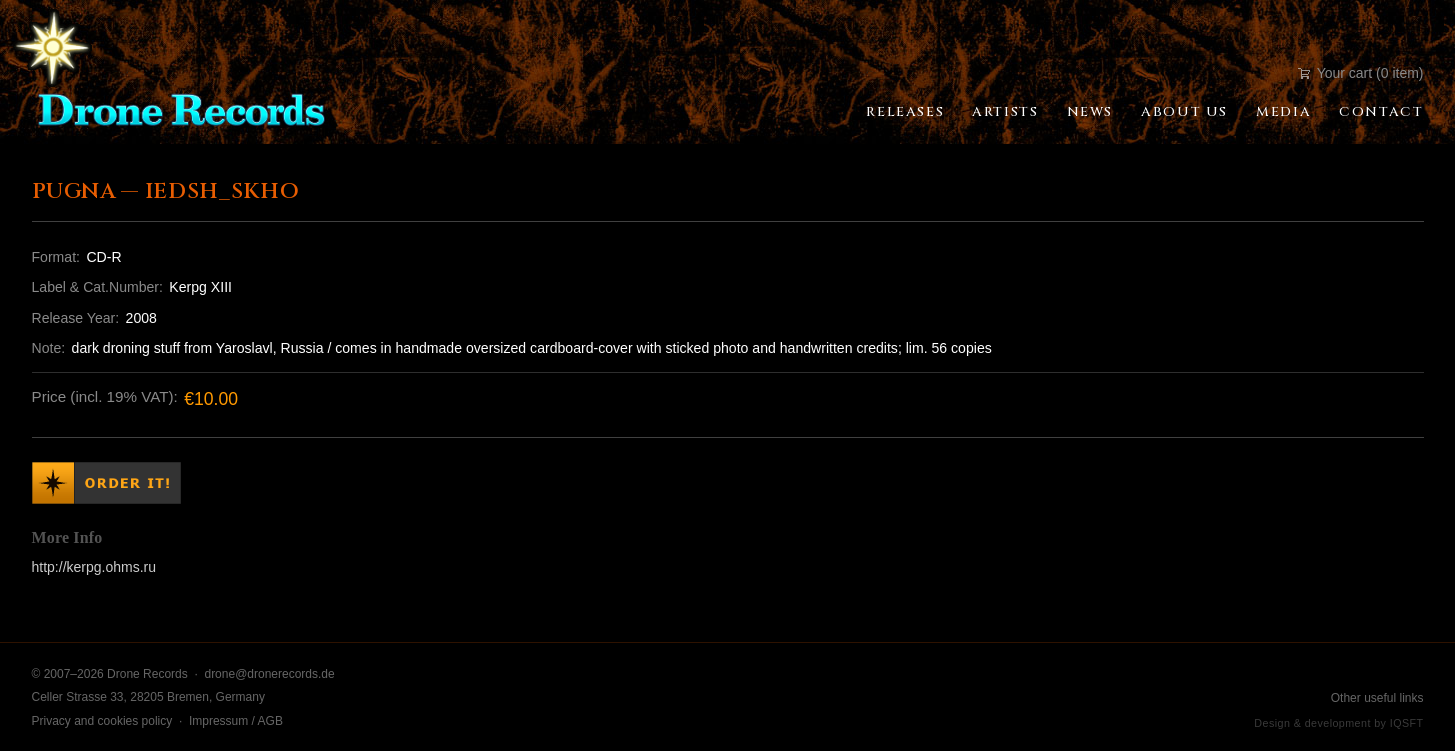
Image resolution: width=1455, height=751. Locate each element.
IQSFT (1407, 723)
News (1090, 112)
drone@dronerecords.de (269, 674)
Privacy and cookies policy (102, 721)
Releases (905, 112)
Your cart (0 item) (1360, 73)
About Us (1184, 112)
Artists (1005, 112)
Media (1283, 112)
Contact (1381, 112)
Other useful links (1377, 698)
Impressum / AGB (236, 721)
